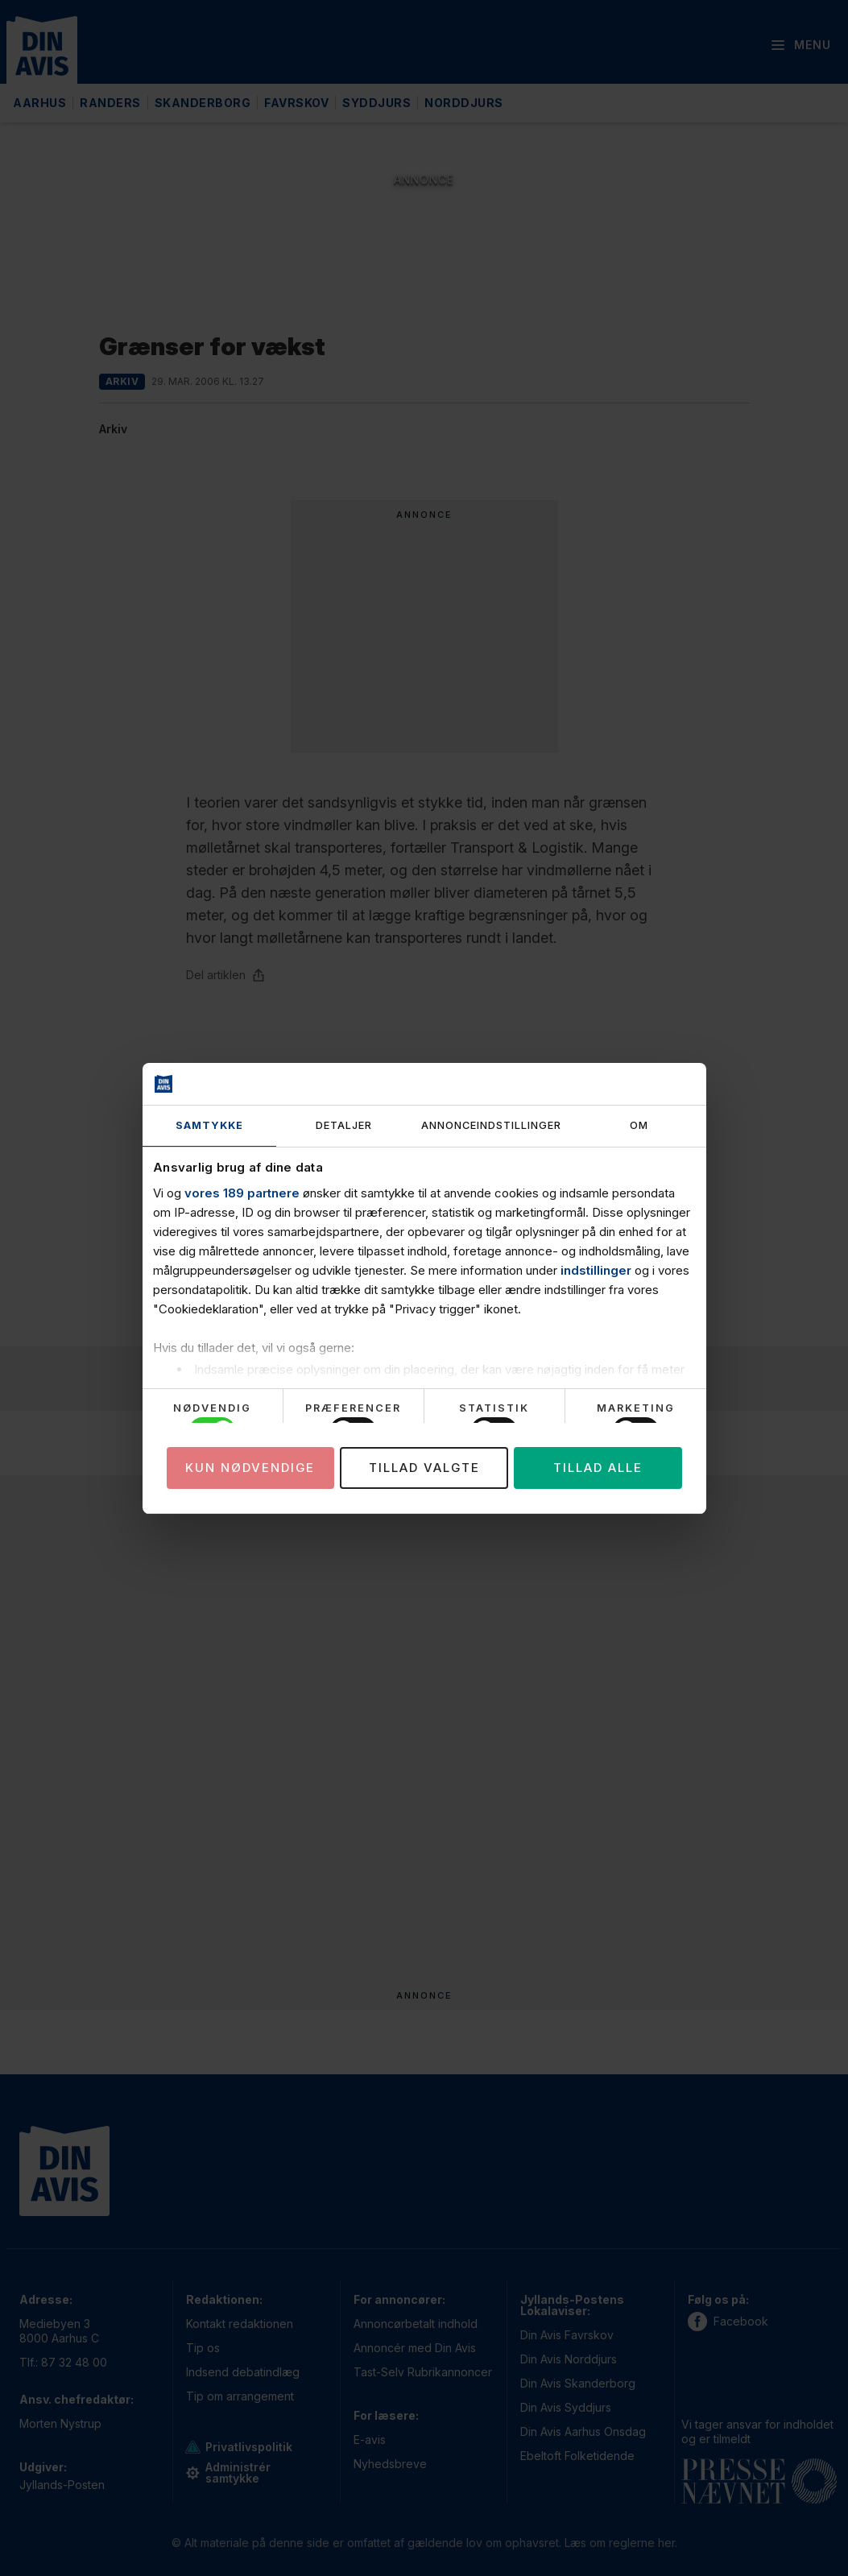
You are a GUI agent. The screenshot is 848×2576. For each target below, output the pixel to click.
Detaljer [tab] (344, 1125)
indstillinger (596, 1270)
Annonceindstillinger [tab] (491, 1125)
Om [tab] (639, 1125)
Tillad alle (598, 1467)
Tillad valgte (424, 1467)
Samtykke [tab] (209, 1125)
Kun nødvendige (250, 1467)
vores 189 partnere (242, 1193)
